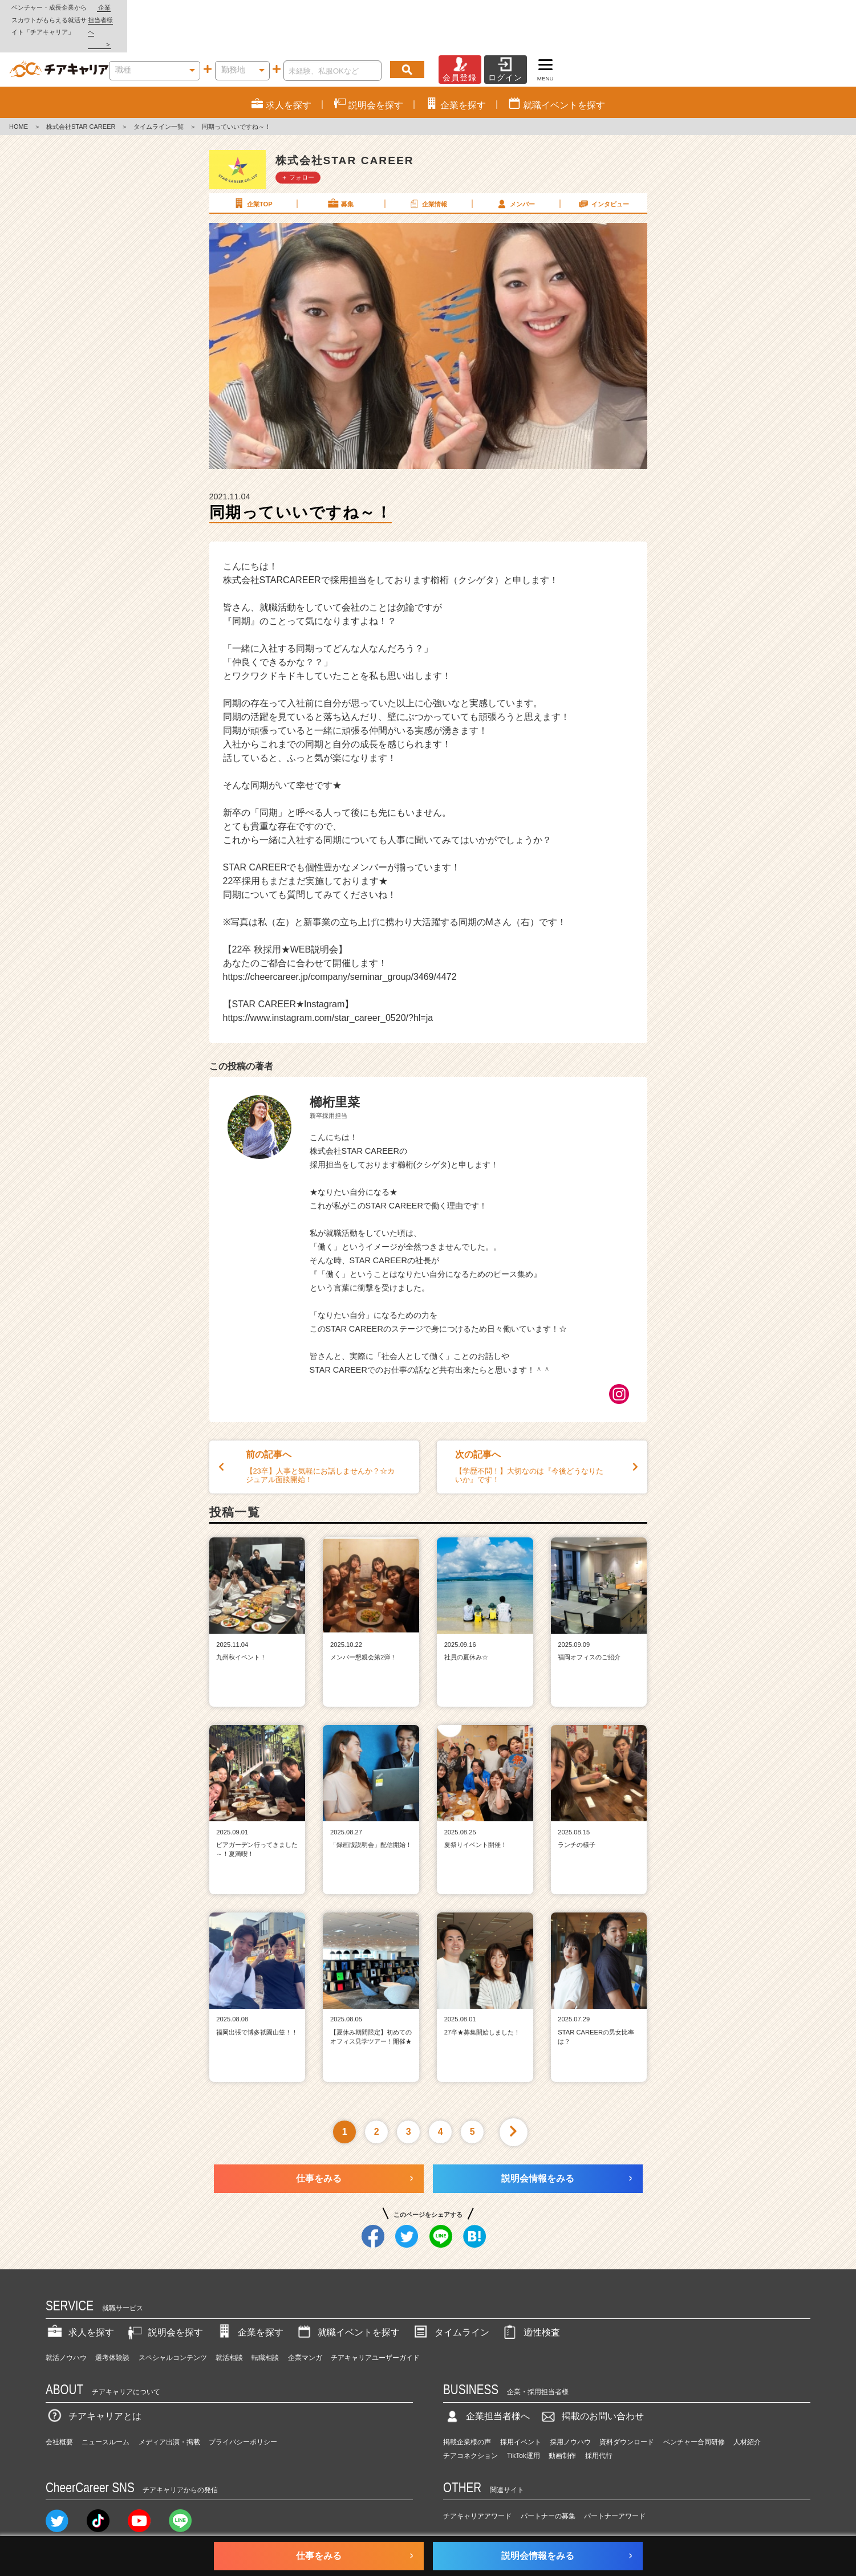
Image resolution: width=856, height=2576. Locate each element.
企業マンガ (305, 2321)
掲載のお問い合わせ (591, 2379)
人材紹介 (747, 2405)
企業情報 (428, 166)
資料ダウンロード (626, 2405)
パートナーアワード (615, 2480)
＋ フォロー (297, 140)
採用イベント (520, 2405)
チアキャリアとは (93, 2379)
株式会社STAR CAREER (80, 90)
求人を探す (80, 2295)
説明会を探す (164, 2295)
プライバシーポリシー (243, 2405)
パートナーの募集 (548, 2480)
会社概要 (59, 2405)
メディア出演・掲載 (169, 2405)
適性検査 (530, 2295)
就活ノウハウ (66, 2321)
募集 (340, 166)
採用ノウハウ (570, 2405)
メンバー (515, 166)
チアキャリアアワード (477, 2480)
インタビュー (603, 166)
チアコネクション (470, 2419)
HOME (18, 90)
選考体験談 (112, 2321)
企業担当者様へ (810, 7)
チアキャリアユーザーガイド (375, 2321)
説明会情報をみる (537, 2141)
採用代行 (598, 2419)
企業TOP (252, 166)
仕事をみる (319, 2141)
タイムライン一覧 (158, 90)
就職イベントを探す (347, 2295)
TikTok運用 (523, 2419)
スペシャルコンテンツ (173, 2321)
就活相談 (229, 2321)
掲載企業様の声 (467, 2405)
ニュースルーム (105, 2405)
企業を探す (249, 2295)
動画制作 (562, 2419)
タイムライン (450, 2295)
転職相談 (265, 2321)
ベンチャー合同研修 (694, 2405)
